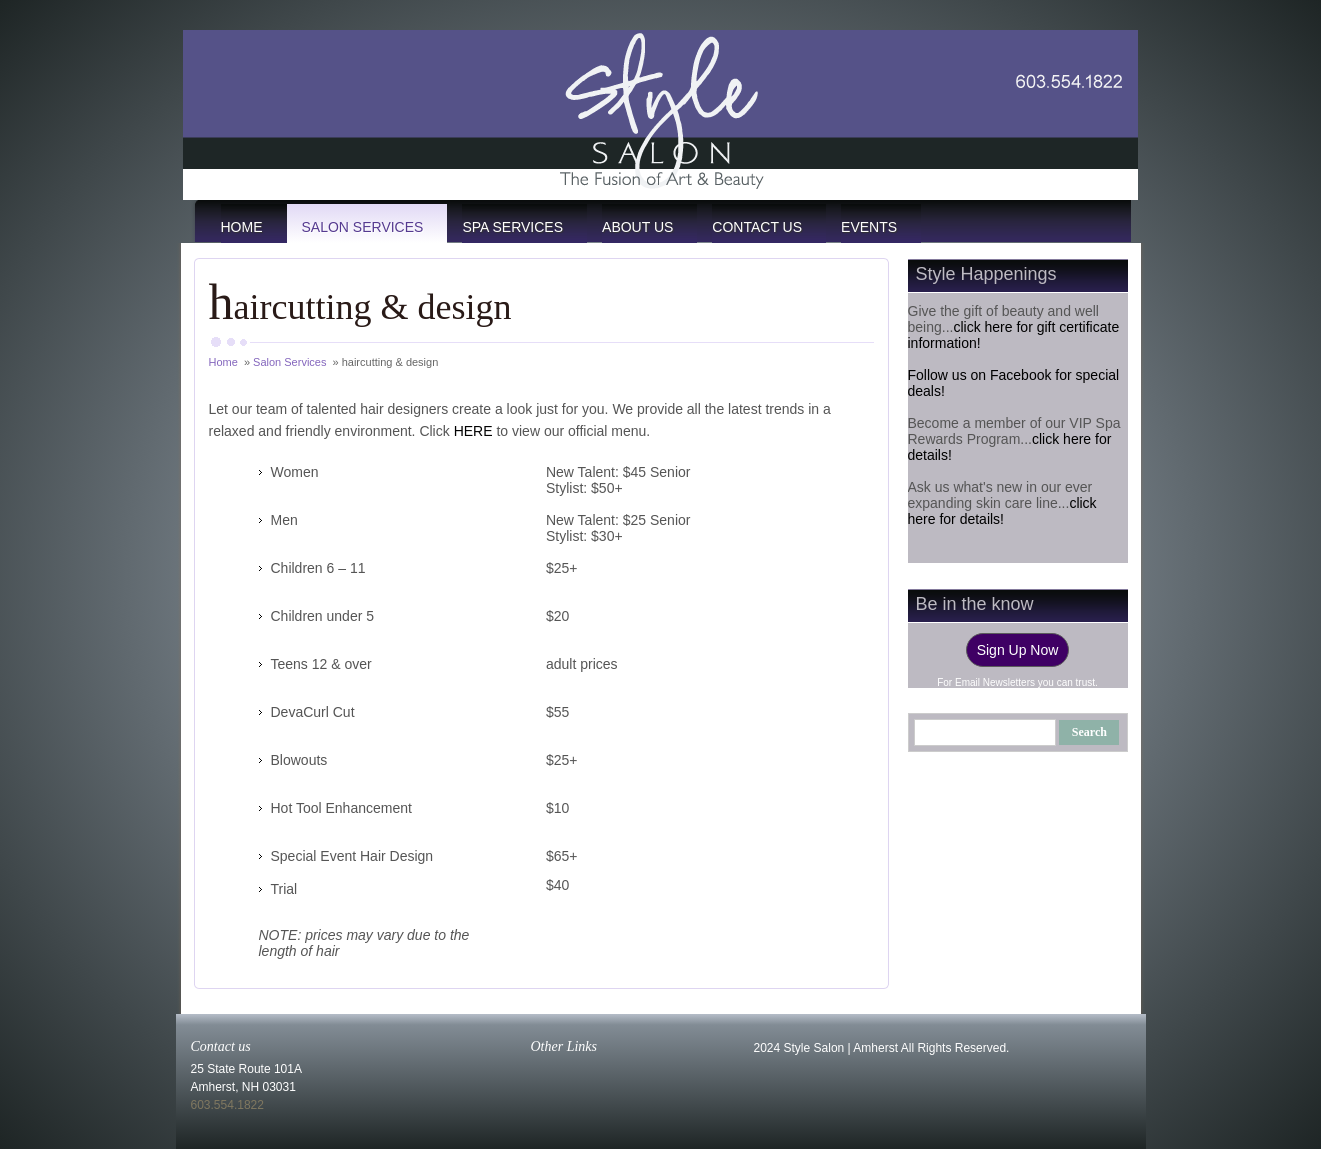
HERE (473, 431)
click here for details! (1002, 511)
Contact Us (757, 227)
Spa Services (512, 227)
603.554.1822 (227, 1105)
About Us (637, 227)
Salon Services (363, 227)
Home (242, 227)
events (869, 227)
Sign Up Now (1018, 650)
